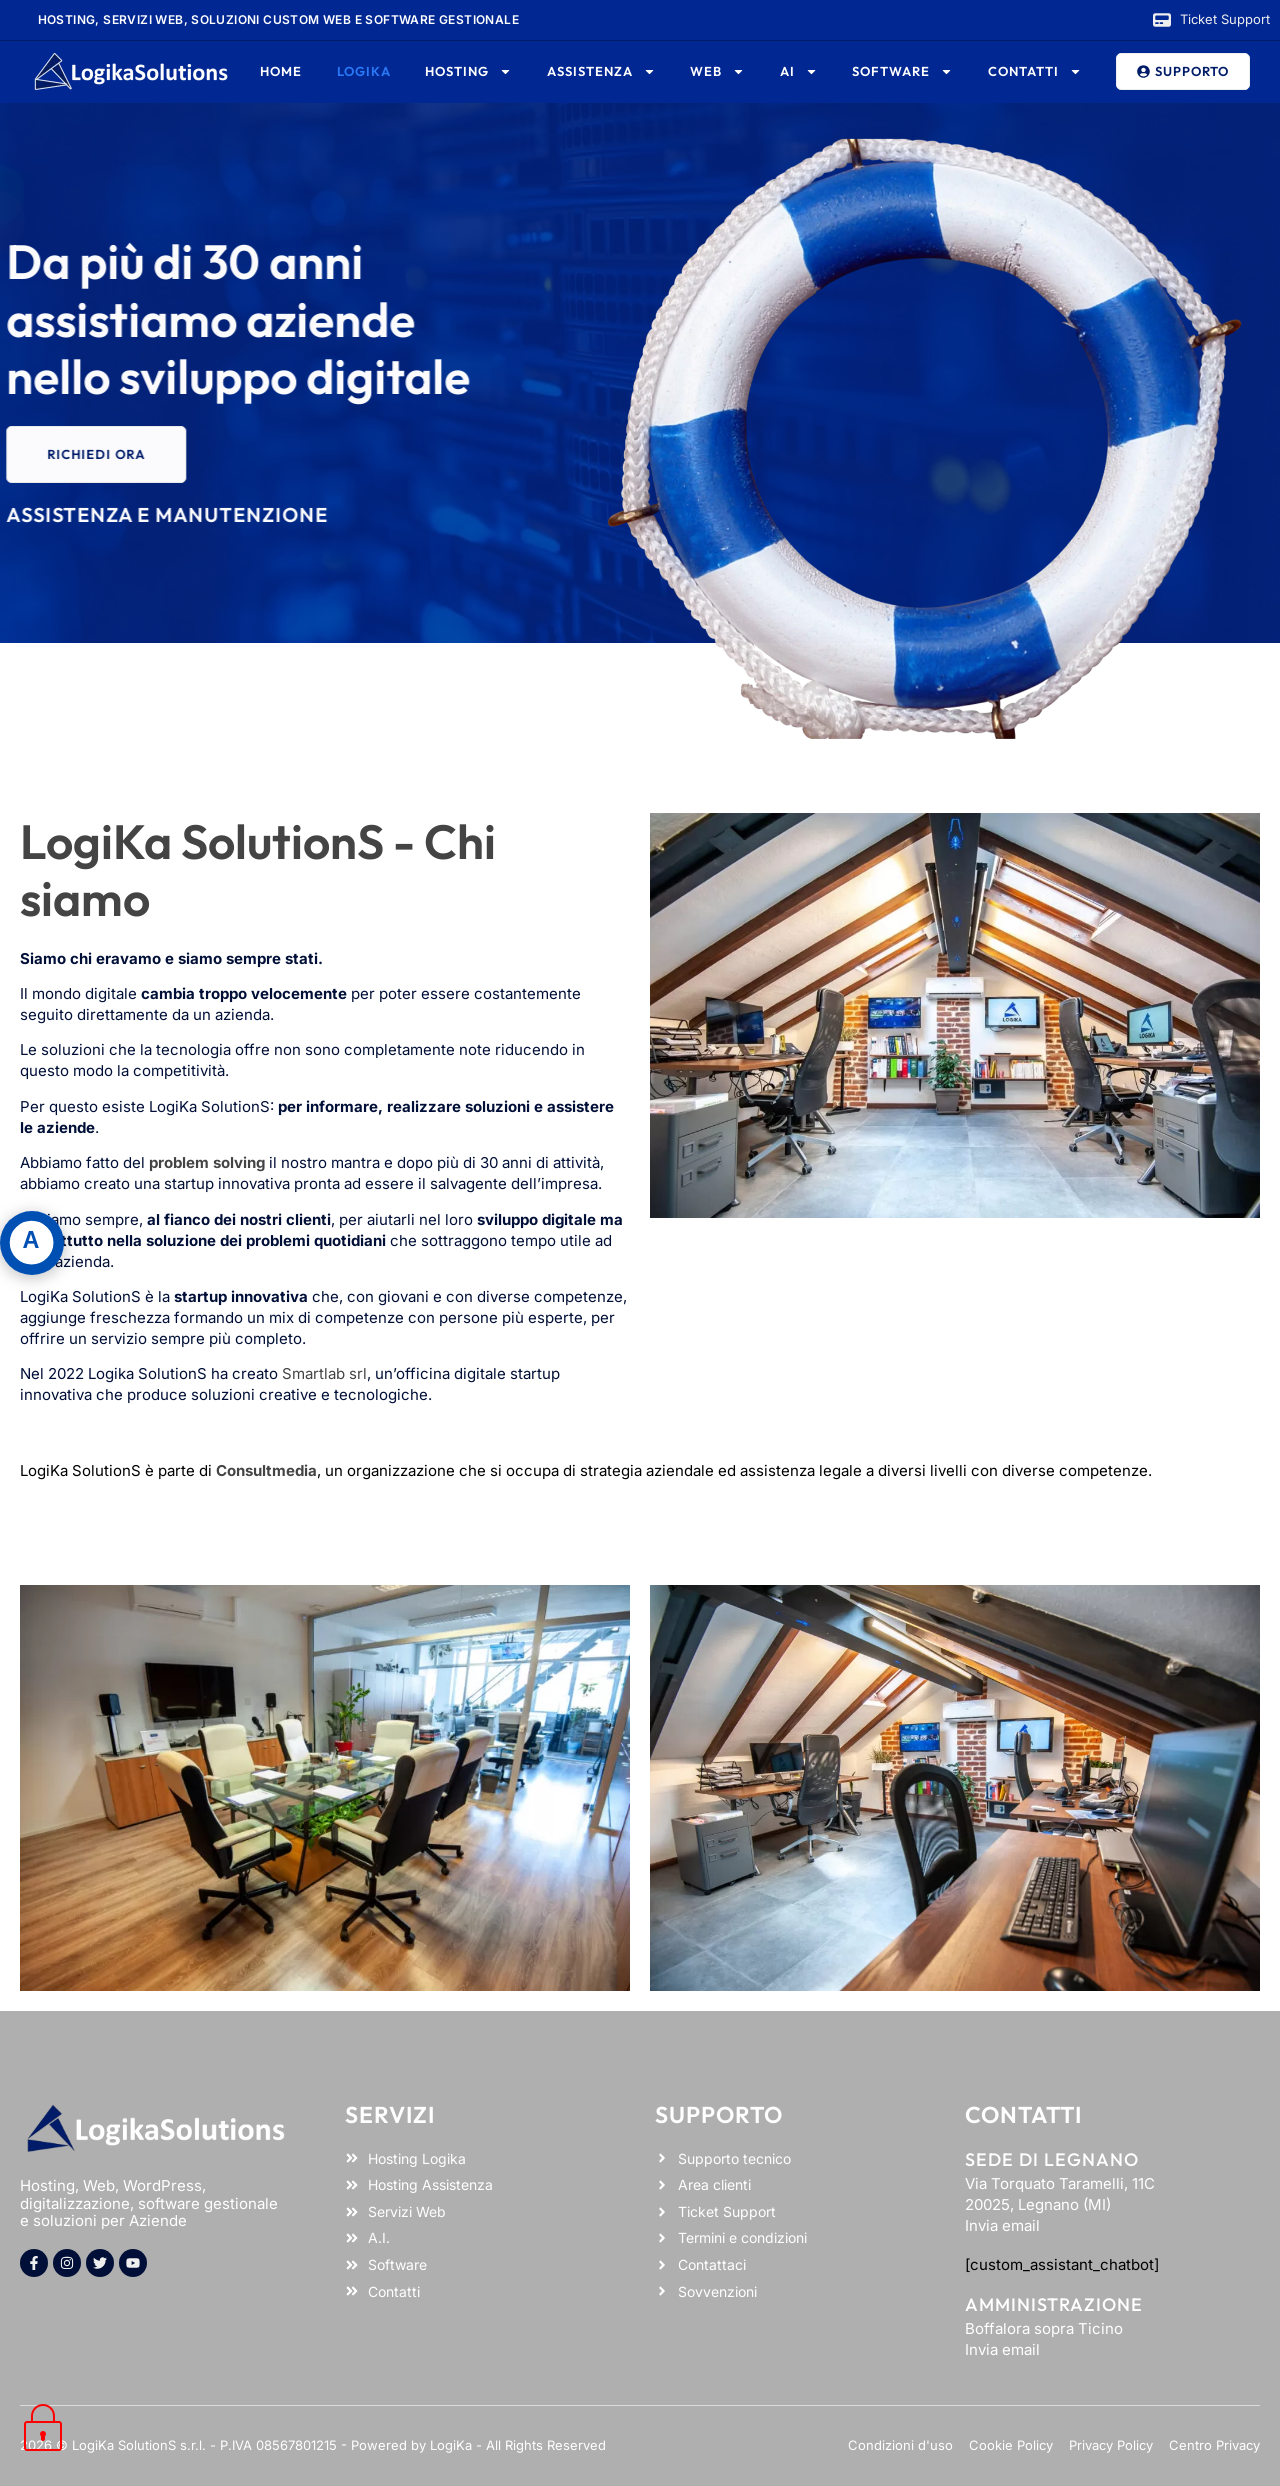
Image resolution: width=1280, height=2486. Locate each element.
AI (799, 71)
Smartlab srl (324, 1373)
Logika (364, 71)
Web (717, 71)
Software (902, 71)
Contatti (1035, 71)
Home (281, 71)
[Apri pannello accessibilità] (32, 1243)
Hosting (468, 71)
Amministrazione (1054, 2304)
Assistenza (601, 71)
